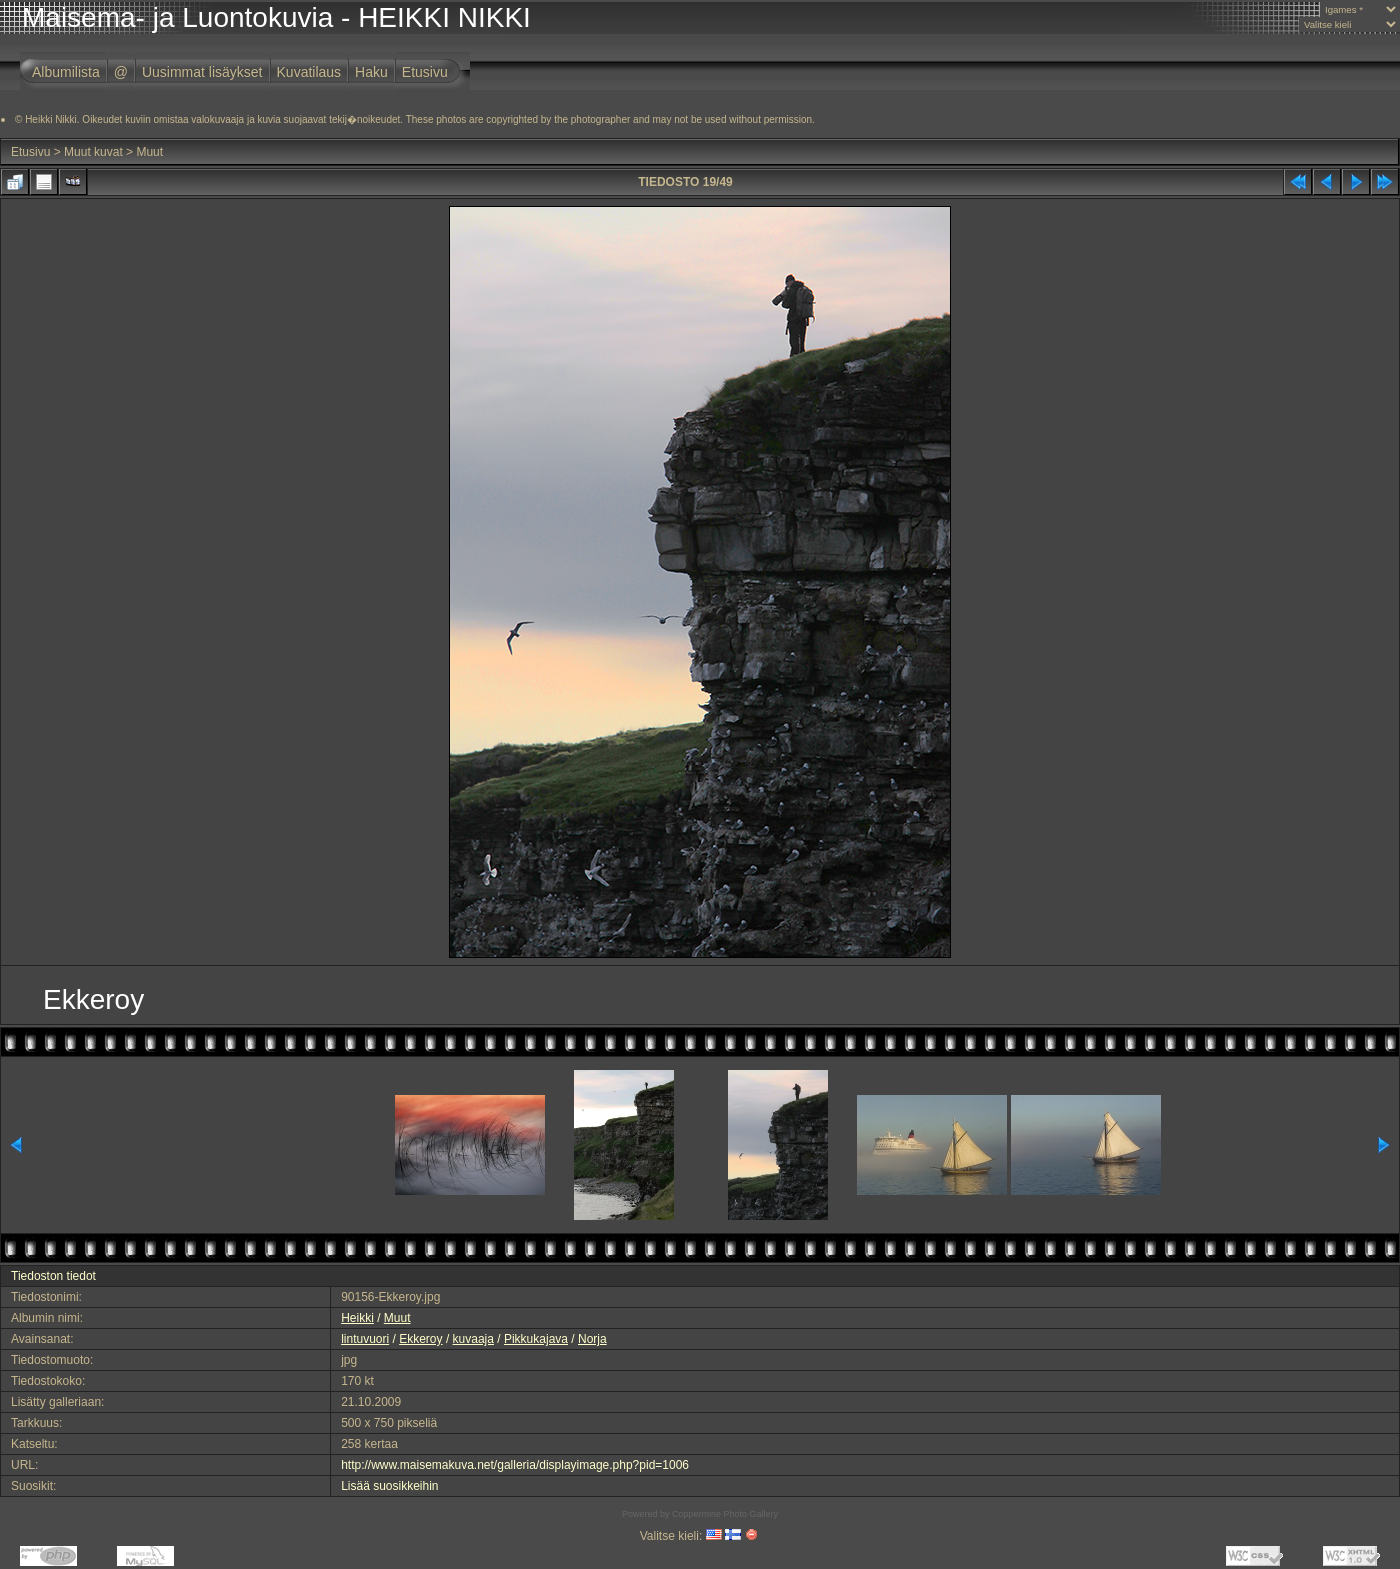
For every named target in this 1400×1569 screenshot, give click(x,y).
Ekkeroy (420, 1339)
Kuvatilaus (309, 72)
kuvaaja (473, 1339)
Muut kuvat (93, 152)
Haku (371, 72)
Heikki (357, 1318)
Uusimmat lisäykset (202, 72)
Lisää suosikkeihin (389, 1486)
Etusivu (425, 72)
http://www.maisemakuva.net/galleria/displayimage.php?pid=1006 (515, 1465)
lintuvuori (365, 1339)
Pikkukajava (536, 1339)
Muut (149, 152)
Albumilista (66, 72)
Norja (592, 1339)
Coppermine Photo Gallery (725, 1514)
